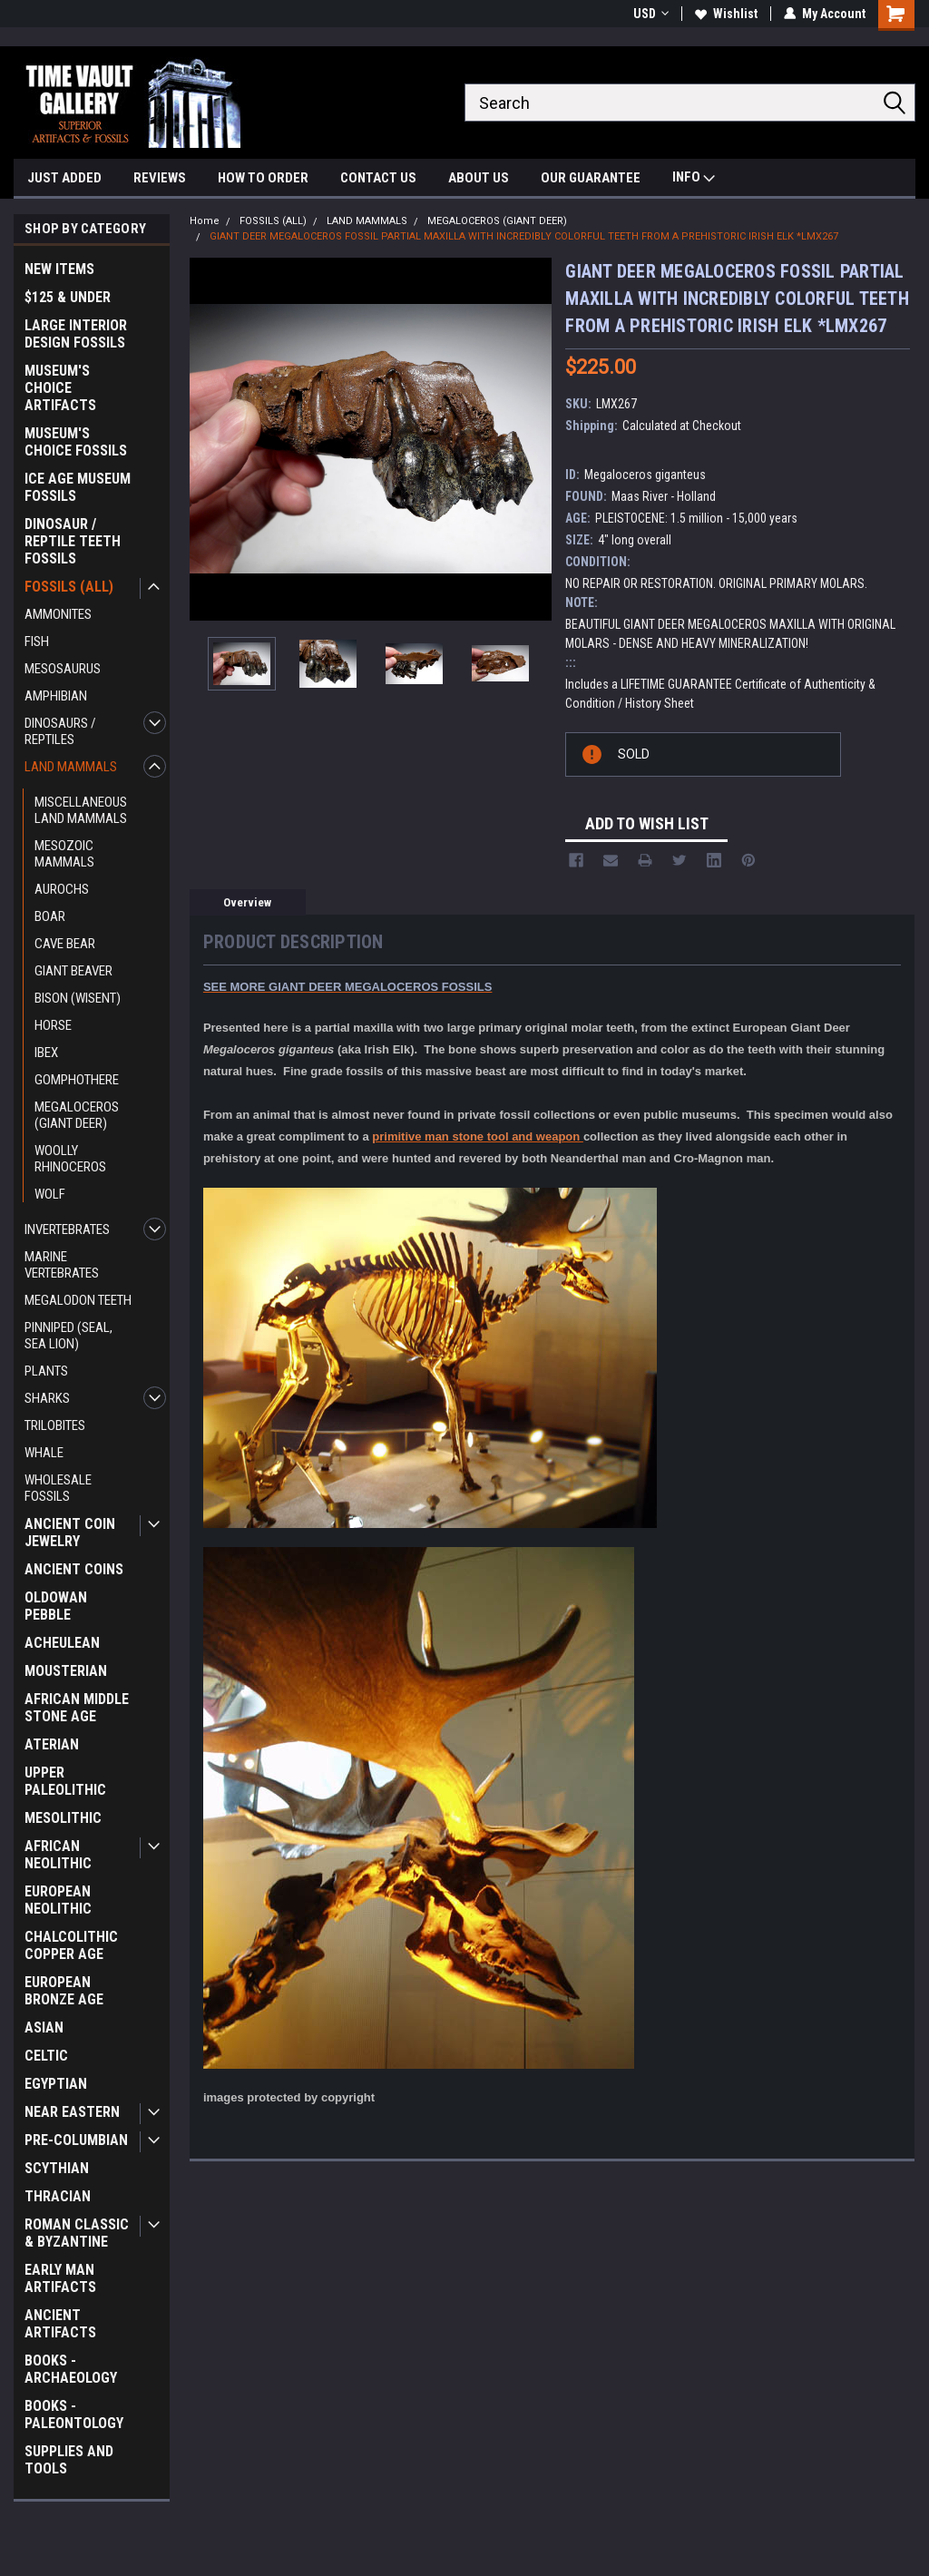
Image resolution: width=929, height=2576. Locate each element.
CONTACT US (378, 178)
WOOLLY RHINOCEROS (70, 1158)
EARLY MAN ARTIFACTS (60, 2278)
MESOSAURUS (62, 669)
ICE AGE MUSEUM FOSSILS (77, 487)
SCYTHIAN (56, 2168)
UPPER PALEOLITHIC (65, 1781)
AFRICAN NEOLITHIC (58, 1854)
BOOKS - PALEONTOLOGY (73, 2414)
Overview (247, 902)
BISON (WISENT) (77, 998)
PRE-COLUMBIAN (76, 2140)
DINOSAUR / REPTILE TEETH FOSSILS (72, 541)
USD (651, 13)
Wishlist (726, 13)
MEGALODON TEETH (78, 1300)
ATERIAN (51, 1744)
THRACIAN (57, 2196)
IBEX (46, 1052)
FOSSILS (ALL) (68, 586)
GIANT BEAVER (73, 971)
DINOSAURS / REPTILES (60, 731)
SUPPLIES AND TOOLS (68, 2460)
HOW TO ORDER (263, 178)
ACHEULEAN (62, 1642)
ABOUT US (478, 178)
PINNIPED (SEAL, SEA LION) (68, 1335)
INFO (693, 179)
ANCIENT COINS (73, 1569)
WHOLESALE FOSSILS (58, 1488)
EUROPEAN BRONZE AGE (63, 1991)
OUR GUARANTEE (591, 178)
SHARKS (47, 1398)
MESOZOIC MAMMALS (64, 853)
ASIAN (44, 2027)
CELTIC (46, 2055)
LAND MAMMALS (70, 767)
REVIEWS (159, 178)
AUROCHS (61, 889)
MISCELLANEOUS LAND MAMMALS (80, 810)
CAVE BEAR (64, 943)
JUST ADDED (64, 178)
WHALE (44, 1453)
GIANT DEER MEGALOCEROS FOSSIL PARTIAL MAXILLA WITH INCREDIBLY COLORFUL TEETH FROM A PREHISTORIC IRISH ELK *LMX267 (524, 236)
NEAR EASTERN (72, 2112)
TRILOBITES (54, 1425)
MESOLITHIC (63, 1818)
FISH (36, 641)
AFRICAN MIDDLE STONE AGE (76, 1707)
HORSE (53, 1025)
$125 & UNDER (67, 297)
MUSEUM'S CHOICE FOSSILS (75, 442)
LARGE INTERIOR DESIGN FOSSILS (75, 334)
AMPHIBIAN (55, 696)
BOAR (49, 916)
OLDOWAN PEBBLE (55, 1606)
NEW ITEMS (59, 269)
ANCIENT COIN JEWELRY (69, 1532)
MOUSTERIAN (65, 1671)
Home (205, 221)
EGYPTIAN (55, 2083)
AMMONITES (58, 614)
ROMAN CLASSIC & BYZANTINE (76, 2233)
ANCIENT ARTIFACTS (60, 2324)
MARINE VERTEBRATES (61, 1265)
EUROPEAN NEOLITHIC (58, 1900)
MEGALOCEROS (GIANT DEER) (76, 1115)
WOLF (49, 1194)
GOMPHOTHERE (76, 1080)
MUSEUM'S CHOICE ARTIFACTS (60, 388)
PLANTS (46, 1371)
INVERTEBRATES (67, 1229)
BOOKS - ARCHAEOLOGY (70, 2369)
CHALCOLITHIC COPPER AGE (71, 1945)
